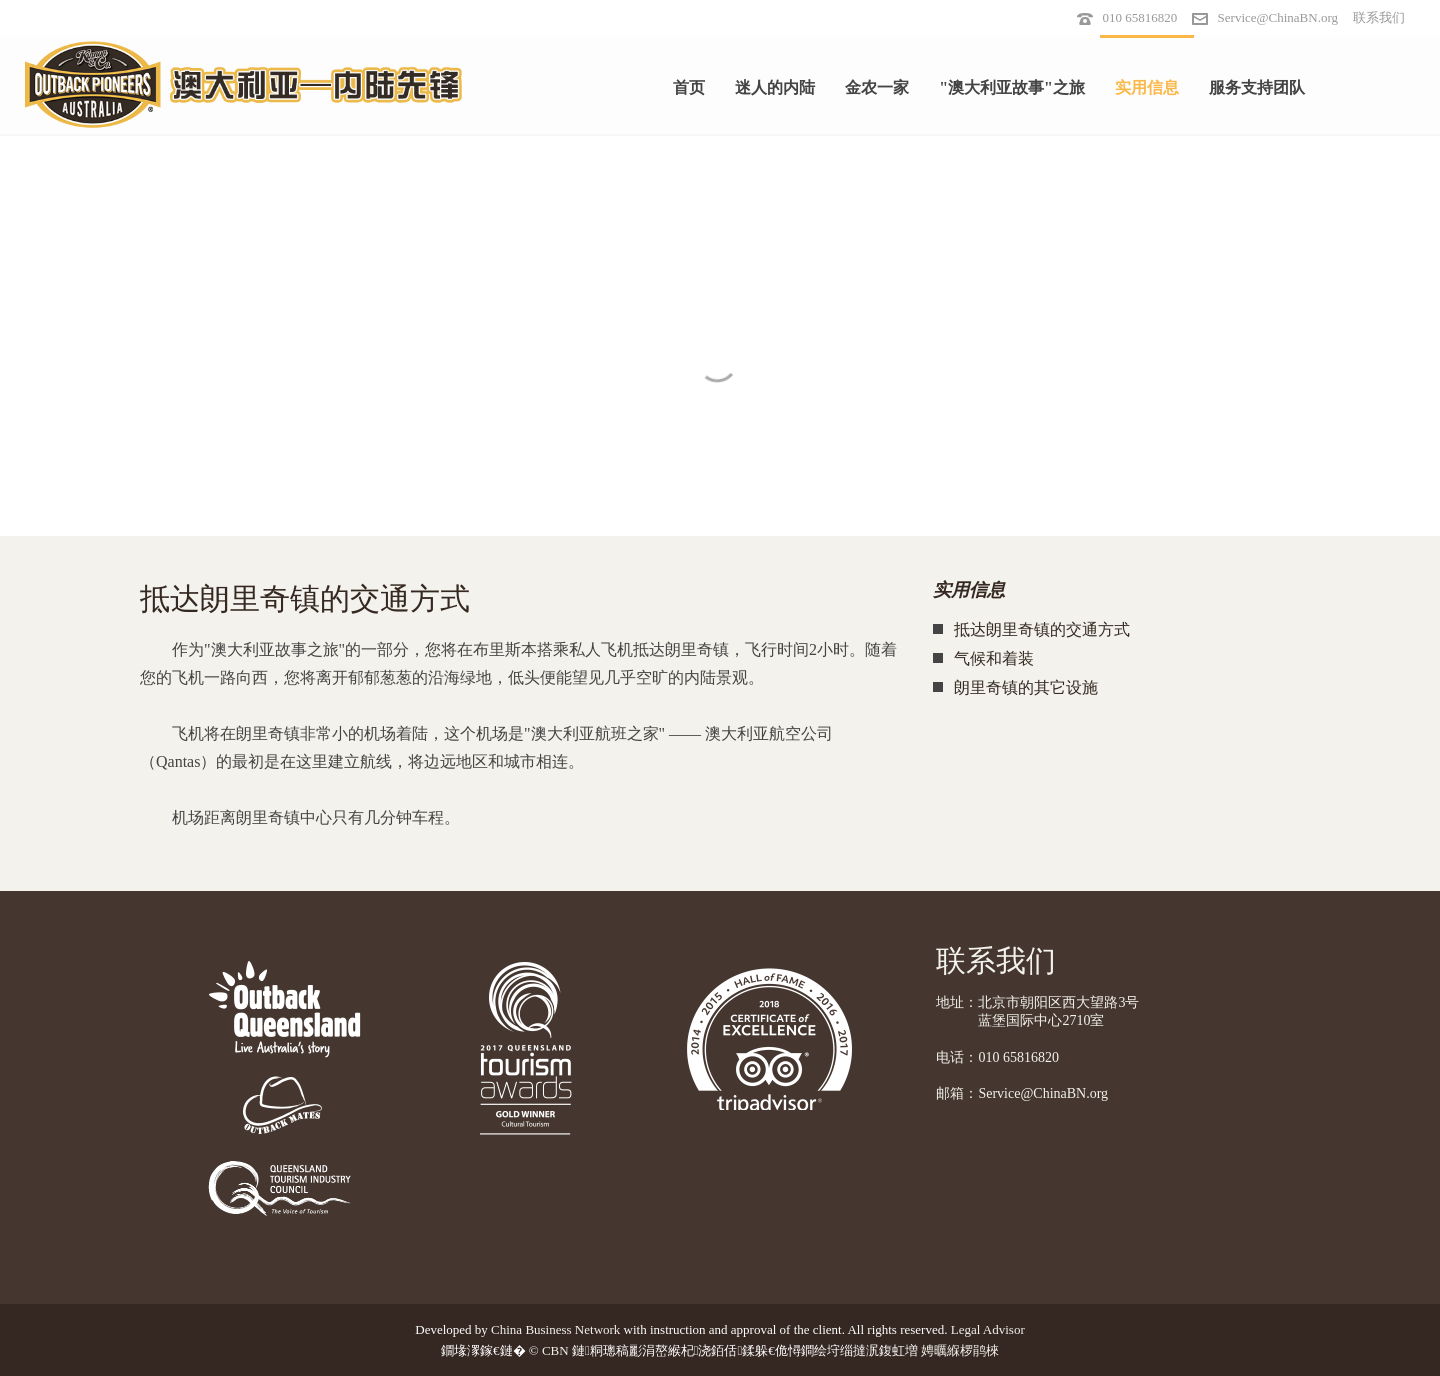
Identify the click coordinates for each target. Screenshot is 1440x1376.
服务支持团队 (1257, 87)
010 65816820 (1140, 17)
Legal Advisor (988, 1329)
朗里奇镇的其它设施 (1026, 687)
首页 (689, 87)
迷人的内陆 (775, 87)
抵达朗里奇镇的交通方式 (1042, 629)
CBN (555, 1350)
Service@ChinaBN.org (1278, 17)
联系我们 (1379, 17)
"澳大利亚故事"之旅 (1012, 87)
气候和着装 (994, 658)
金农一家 (877, 87)
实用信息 (1147, 87)
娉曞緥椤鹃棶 (960, 1350)
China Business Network (555, 1329)
